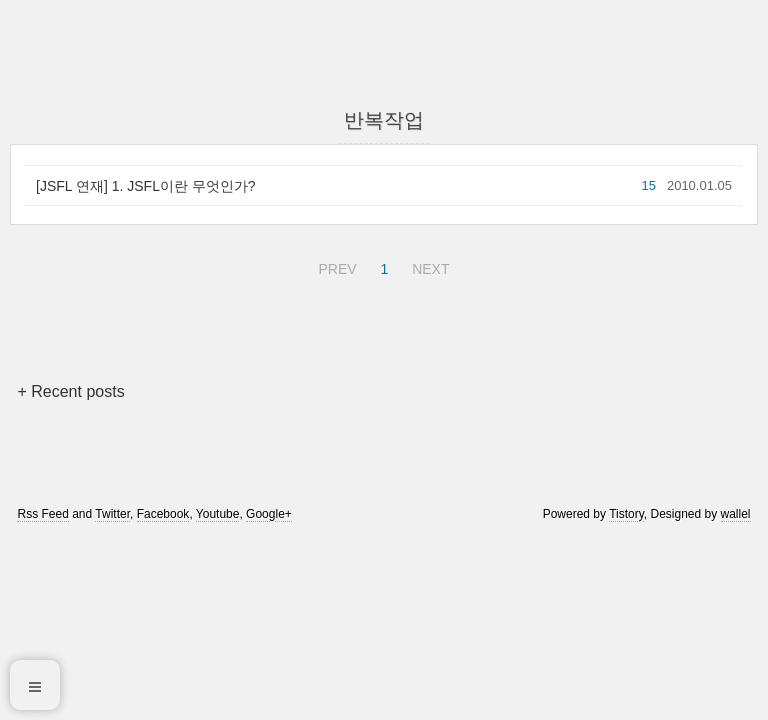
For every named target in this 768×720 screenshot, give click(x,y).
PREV (334, 266)
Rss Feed (42, 514)
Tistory (626, 514)
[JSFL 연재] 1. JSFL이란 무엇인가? (146, 186)
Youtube (218, 514)
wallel (736, 514)
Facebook (163, 514)
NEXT (428, 266)
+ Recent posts (70, 391)
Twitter (112, 514)
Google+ (269, 514)
